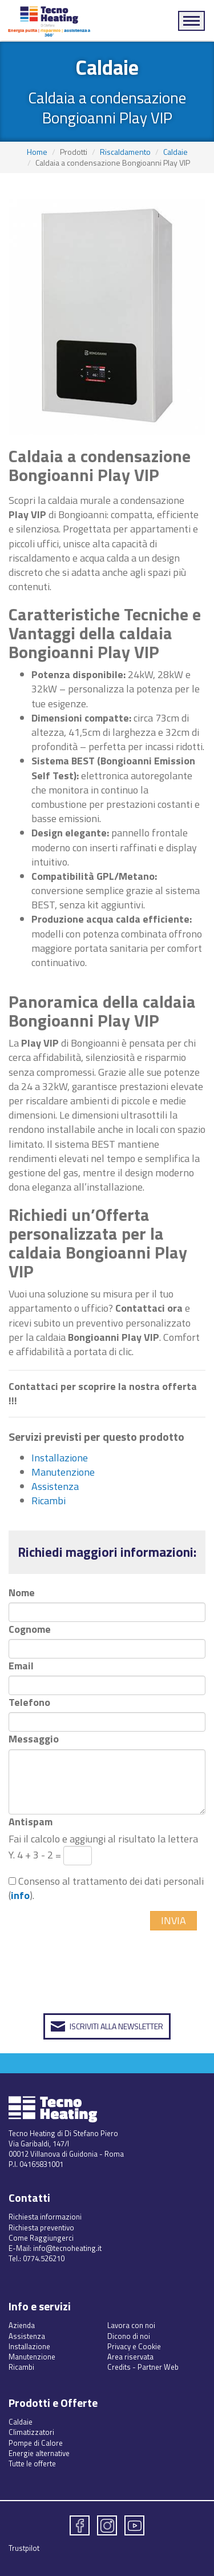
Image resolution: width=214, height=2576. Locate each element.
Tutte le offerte (32, 2463)
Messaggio (34, 1739)
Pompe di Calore (36, 2443)
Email (21, 1665)
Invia (173, 1920)
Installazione (59, 1457)
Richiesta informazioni (45, 2216)
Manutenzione (63, 1472)
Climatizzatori (31, 2432)
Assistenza (55, 1486)
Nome (22, 1592)
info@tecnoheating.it (67, 2248)
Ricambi (48, 1500)
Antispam (31, 1821)
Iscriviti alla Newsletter (116, 2026)
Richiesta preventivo (41, 2227)
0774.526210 (43, 2258)
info (20, 1895)
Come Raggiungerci (41, 2238)
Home (37, 152)
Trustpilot (24, 2548)
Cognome (30, 1629)
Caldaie (175, 152)
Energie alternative (39, 2453)
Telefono (29, 1702)
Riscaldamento (125, 152)
